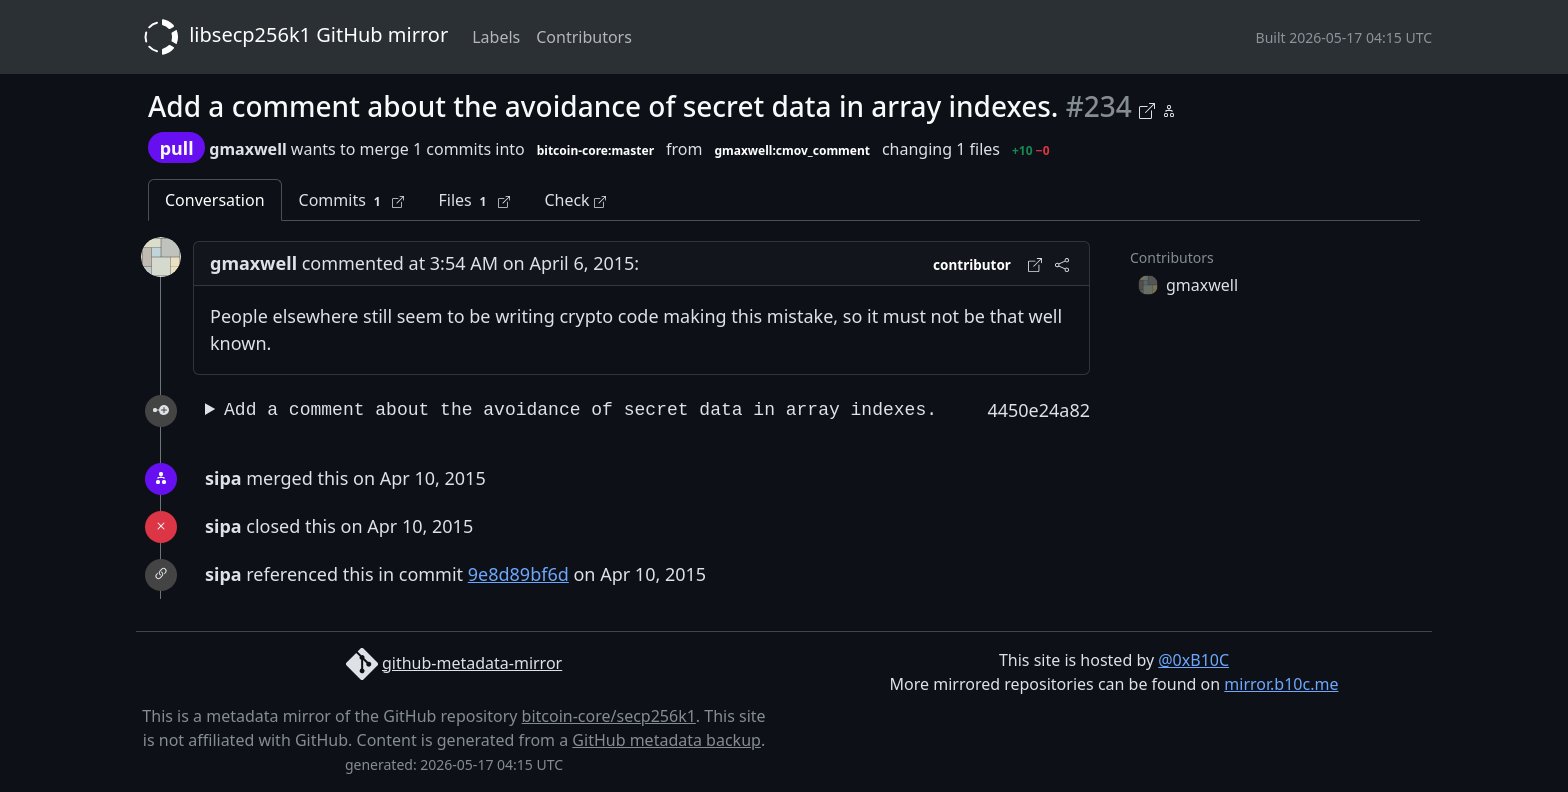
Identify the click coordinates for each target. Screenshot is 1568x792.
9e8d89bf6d (518, 574)
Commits (352, 200)
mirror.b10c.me (1281, 684)
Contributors (584, 37)
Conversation (215, 200)
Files (474, 200)
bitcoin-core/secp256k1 (609, 716)
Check (574, 200)
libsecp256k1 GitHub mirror (292, 37)
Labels (496, 37)
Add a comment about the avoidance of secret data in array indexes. (580, 410)
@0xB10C (1193, 660)
